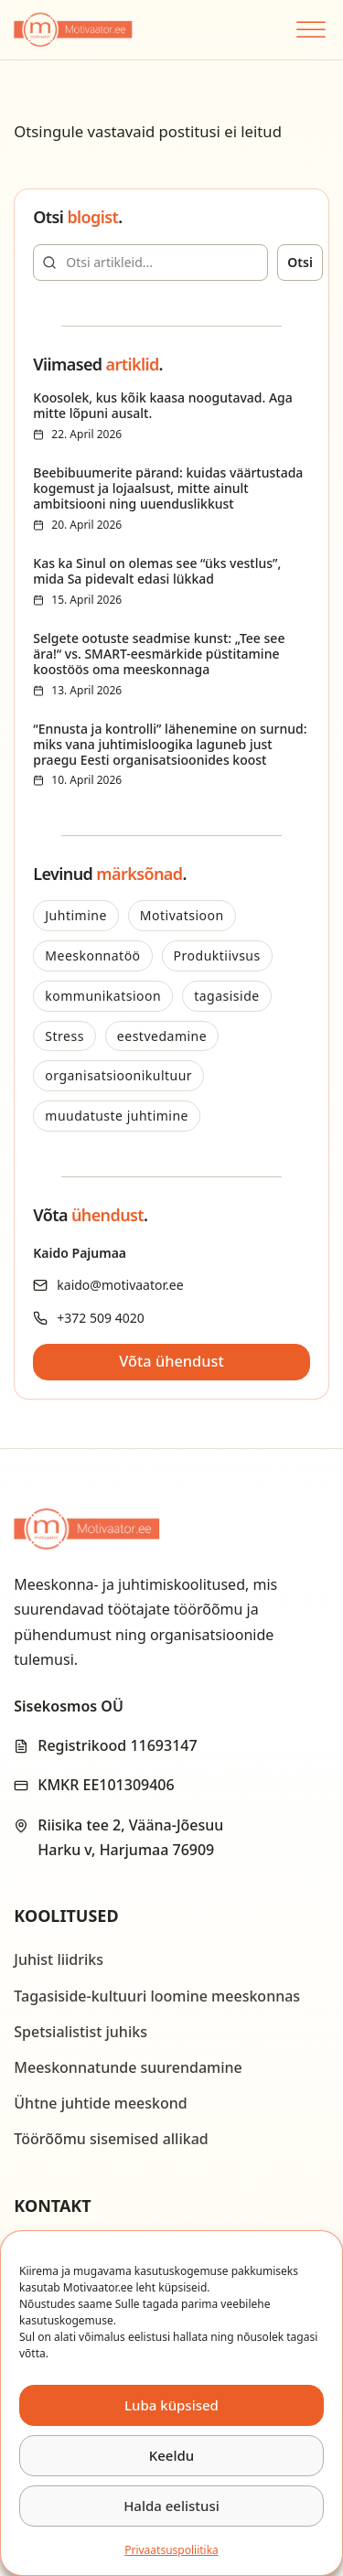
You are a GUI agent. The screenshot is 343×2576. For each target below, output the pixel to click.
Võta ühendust (171, 1361)
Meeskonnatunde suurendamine (128, 2067)
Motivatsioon (182, 915)
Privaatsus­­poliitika (171, 2550)
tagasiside (227, 995)
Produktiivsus (217, 955)
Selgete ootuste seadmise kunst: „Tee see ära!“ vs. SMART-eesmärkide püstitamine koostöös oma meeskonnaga (158, 653)
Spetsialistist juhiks (80, 2032)
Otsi (300, 262)
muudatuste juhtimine (116, 1115)
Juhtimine (76, 915)
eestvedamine (162, 1036)
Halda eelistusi (171, 2505)
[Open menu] (308, 29)
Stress (64, 1036)
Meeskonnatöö (92, 955)
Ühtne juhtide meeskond (100, 2103)
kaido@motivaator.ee (120, 1284)
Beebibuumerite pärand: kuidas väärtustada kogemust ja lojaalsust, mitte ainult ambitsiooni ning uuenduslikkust (168, 488)
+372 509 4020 (100, 1317)
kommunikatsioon (103, 995)
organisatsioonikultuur (118, 1075)
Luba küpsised (171, 2405)
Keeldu (171, 2455)
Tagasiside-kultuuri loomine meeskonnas (157, 1996)
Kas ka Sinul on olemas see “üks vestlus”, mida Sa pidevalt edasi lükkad (157, 570)
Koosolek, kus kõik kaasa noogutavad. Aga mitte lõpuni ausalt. (162, 405)
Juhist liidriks (58, 1959)
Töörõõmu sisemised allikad (111, 2139)
